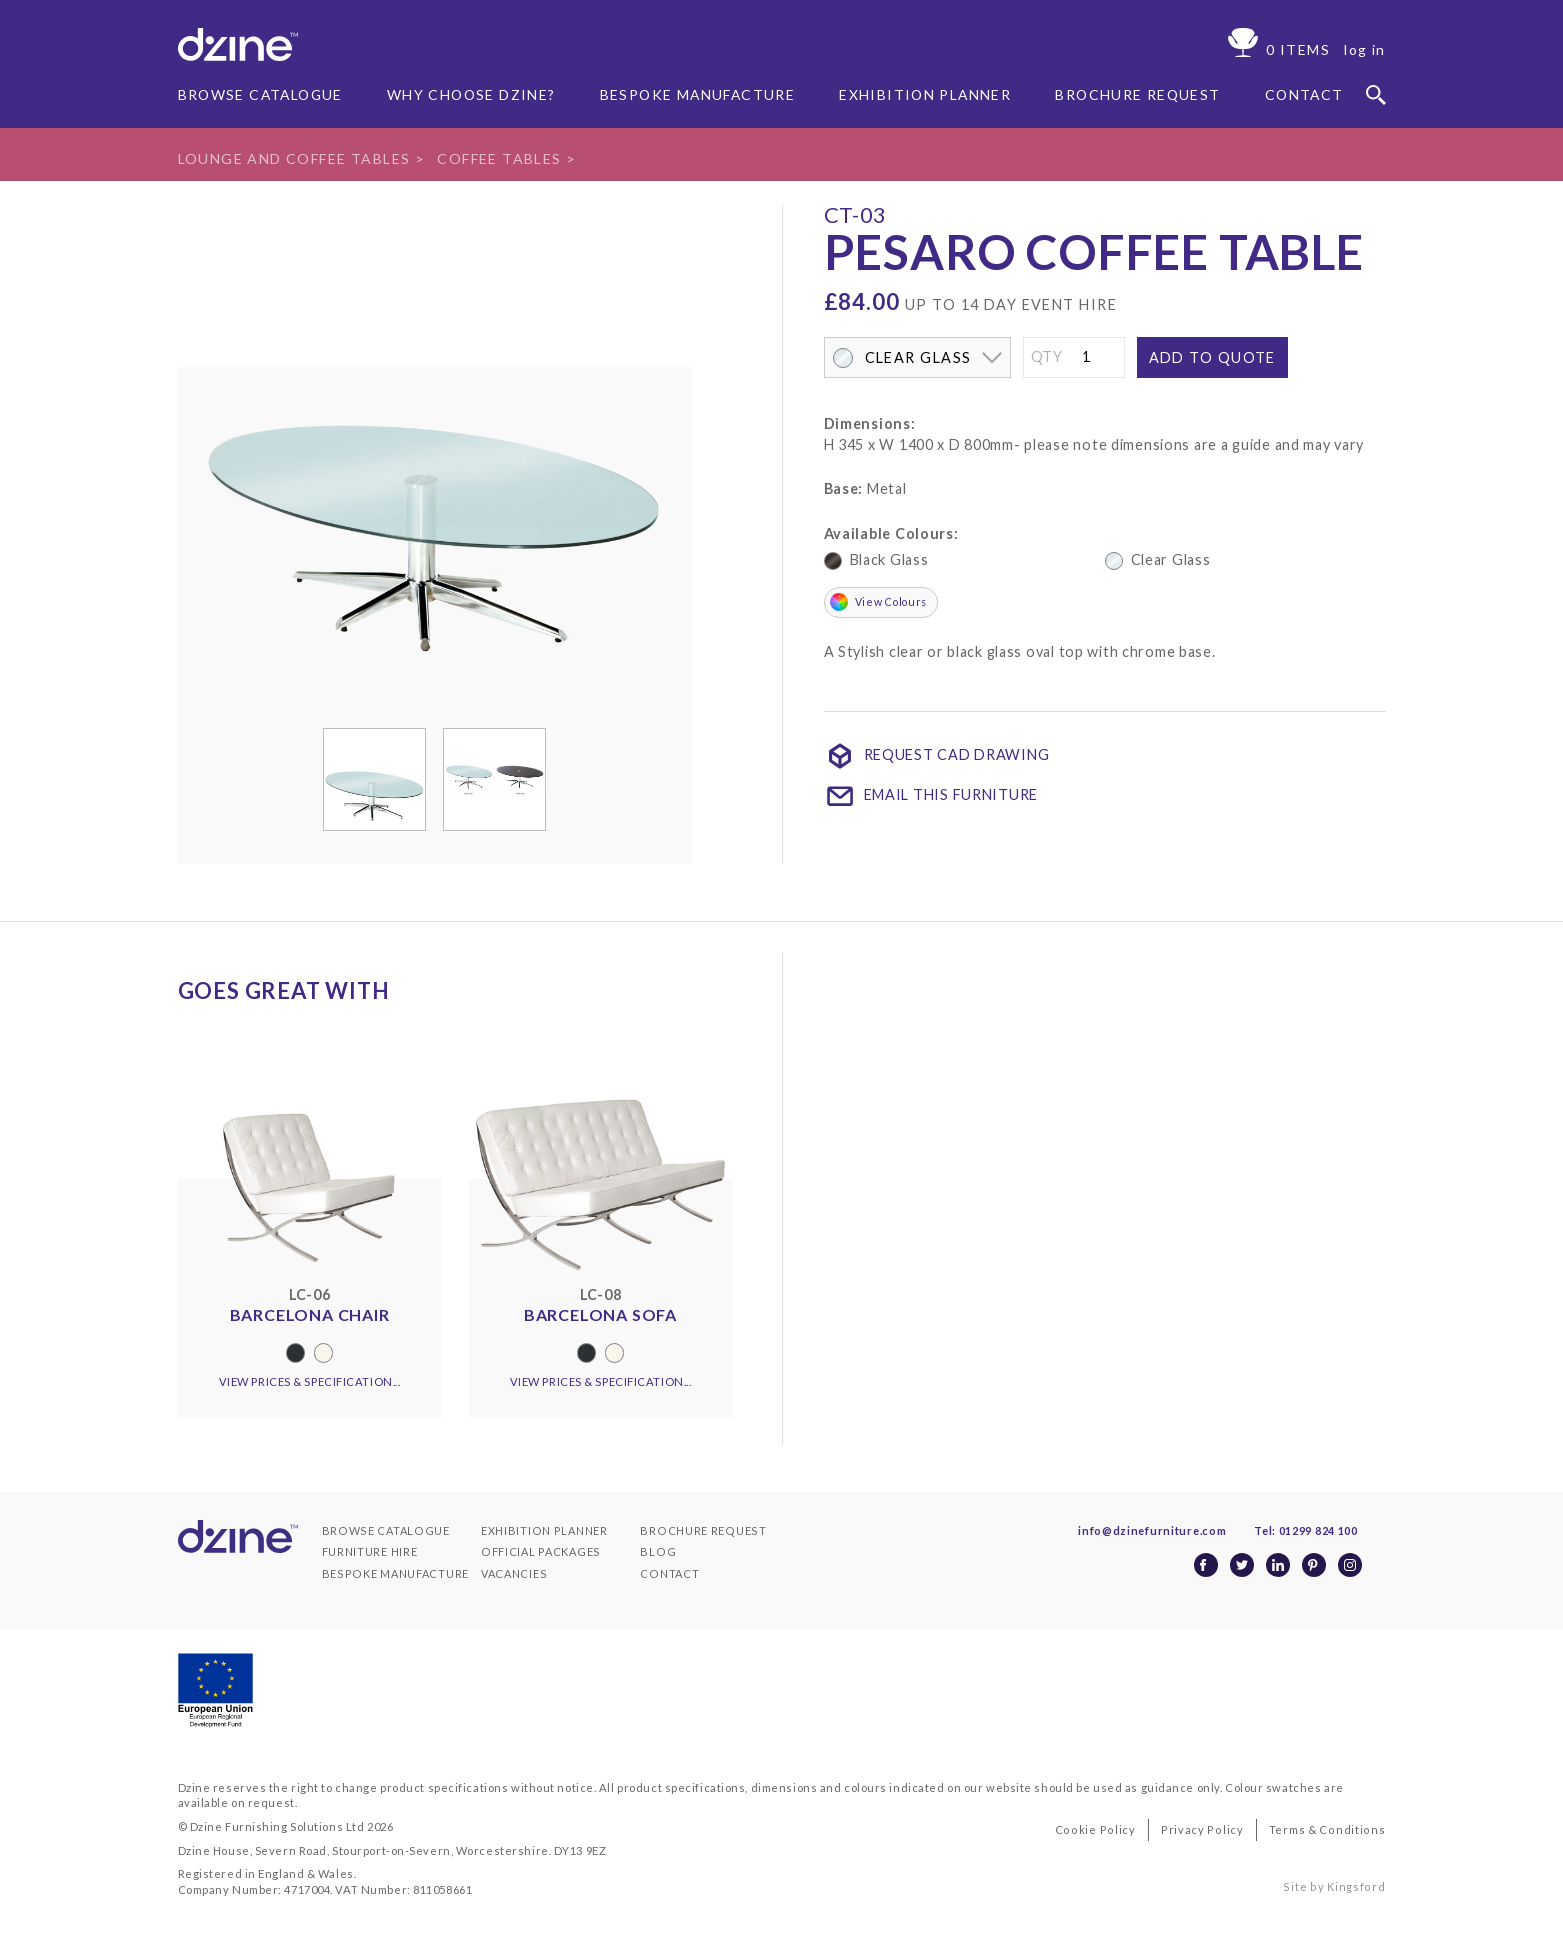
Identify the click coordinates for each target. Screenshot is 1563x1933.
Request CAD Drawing (937, 756)
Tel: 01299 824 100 (1310, 1530)
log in (1364, 50)
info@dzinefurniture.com (1155, 1530)
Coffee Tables (504, 158)
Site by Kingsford (1335, 1886)
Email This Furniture (931, 796)
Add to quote (1212, 357)
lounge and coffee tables (296, 158)
